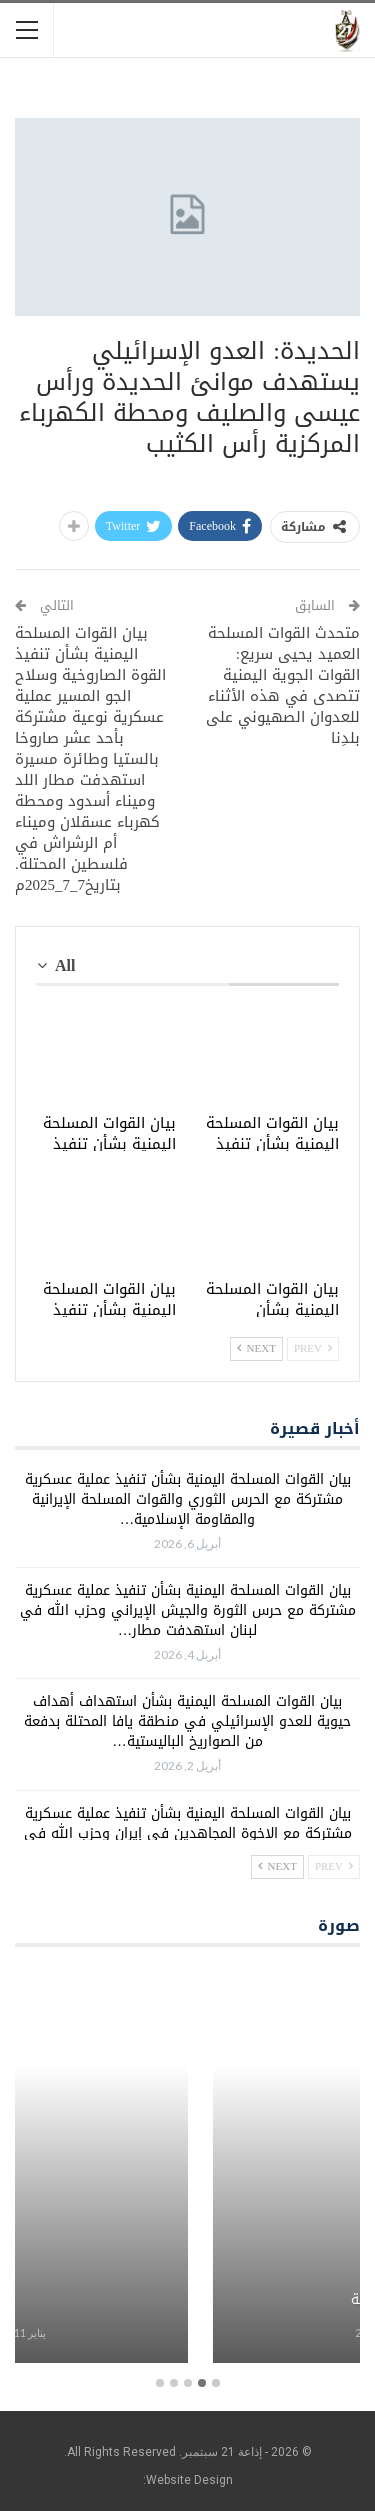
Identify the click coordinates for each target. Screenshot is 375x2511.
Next (256, 1348)
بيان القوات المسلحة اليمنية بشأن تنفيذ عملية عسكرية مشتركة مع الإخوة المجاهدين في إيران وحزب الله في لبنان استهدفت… (188, 1833)
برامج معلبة (187, 2300)
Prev (313, 1348)
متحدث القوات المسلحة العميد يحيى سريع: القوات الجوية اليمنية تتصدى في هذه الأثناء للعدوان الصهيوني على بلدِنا (283, 685)
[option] (187, 2167)
